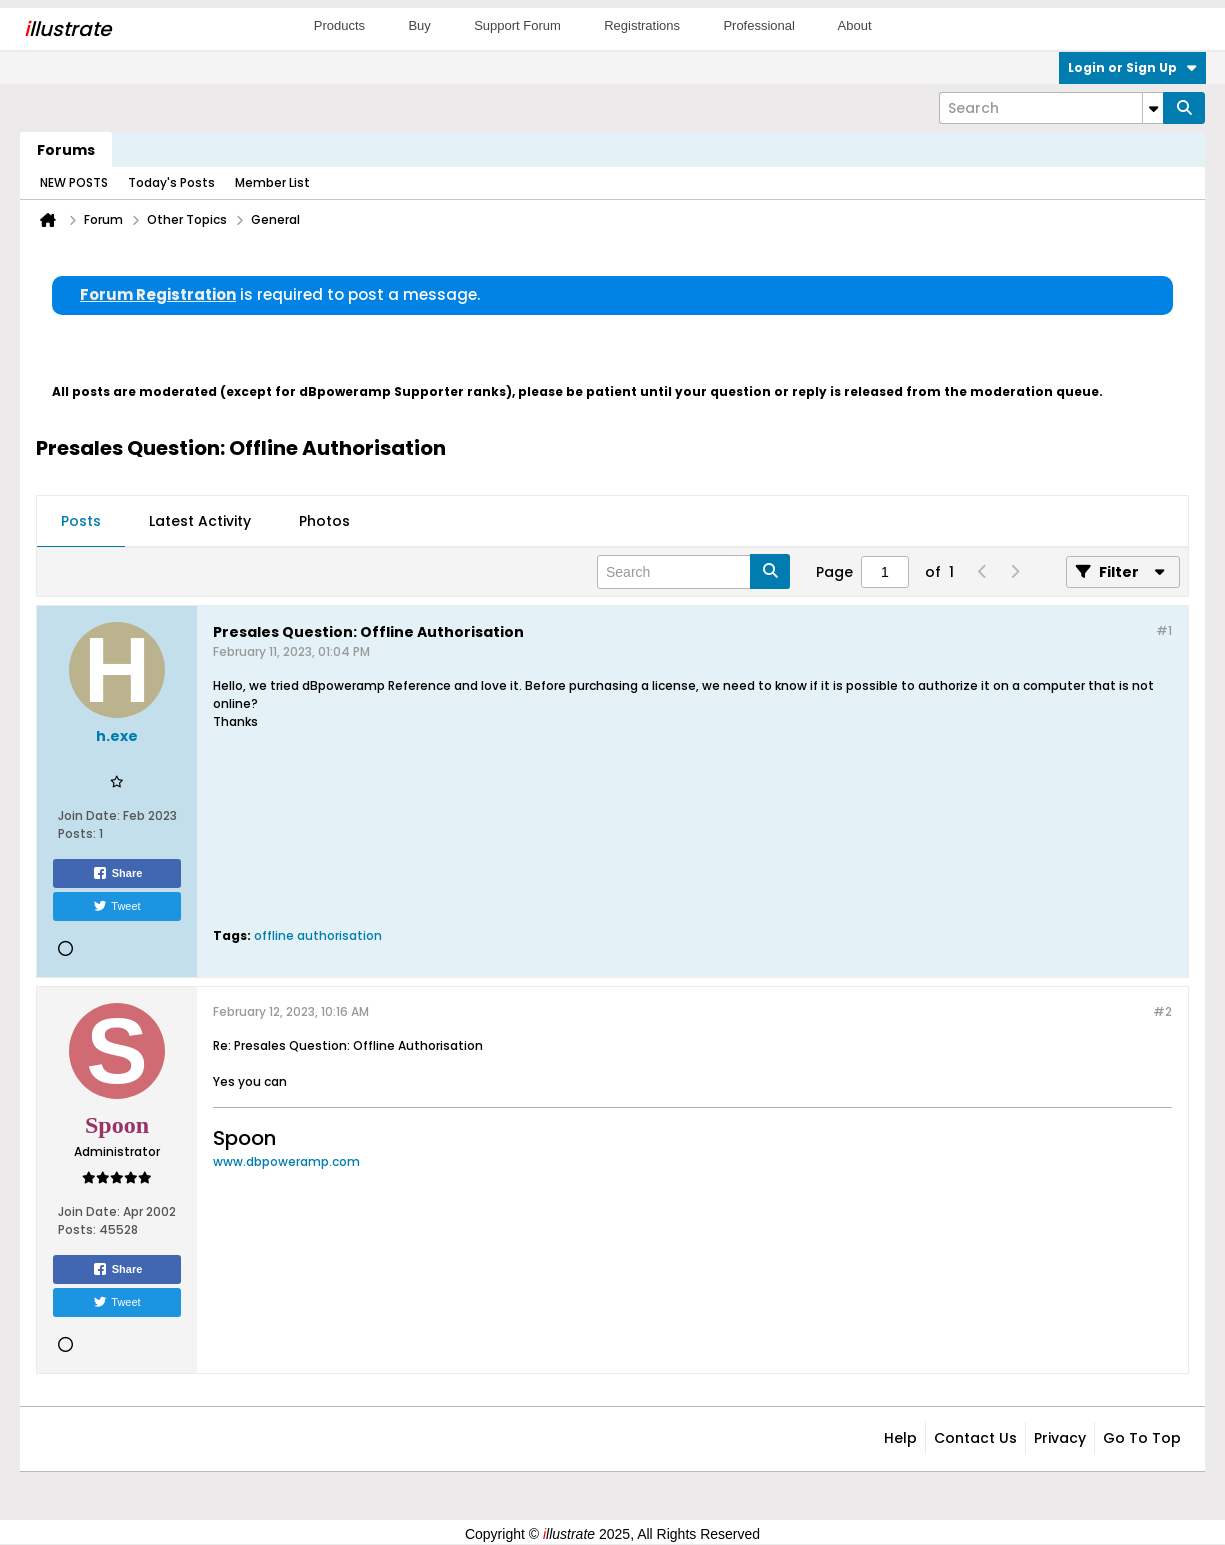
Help (900, 1438)
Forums (66, 150)
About (855, 25)
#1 (1164, 630)
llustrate (67, 29)
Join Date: (89, 815)
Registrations (642, 25)
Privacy (1060, 1438)
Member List (272, 182)
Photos (324, 521)
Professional (759, 25)
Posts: (77, 833)
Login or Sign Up (1132, 67)
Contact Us (975, 1438)
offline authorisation (318, 935)
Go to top (1142, 1438)
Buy (419, 25)
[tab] (81, 522)
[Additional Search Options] (1153, 108)
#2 (1162, 1011)
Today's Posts (171, 182)
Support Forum (517, 25)
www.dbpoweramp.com (286, 1161)
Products (339, 25)
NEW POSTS (74, 182)
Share (117, 873)
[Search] (1051, 108)
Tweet (116, 906)
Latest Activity (200, 521)
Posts (81, 521)
